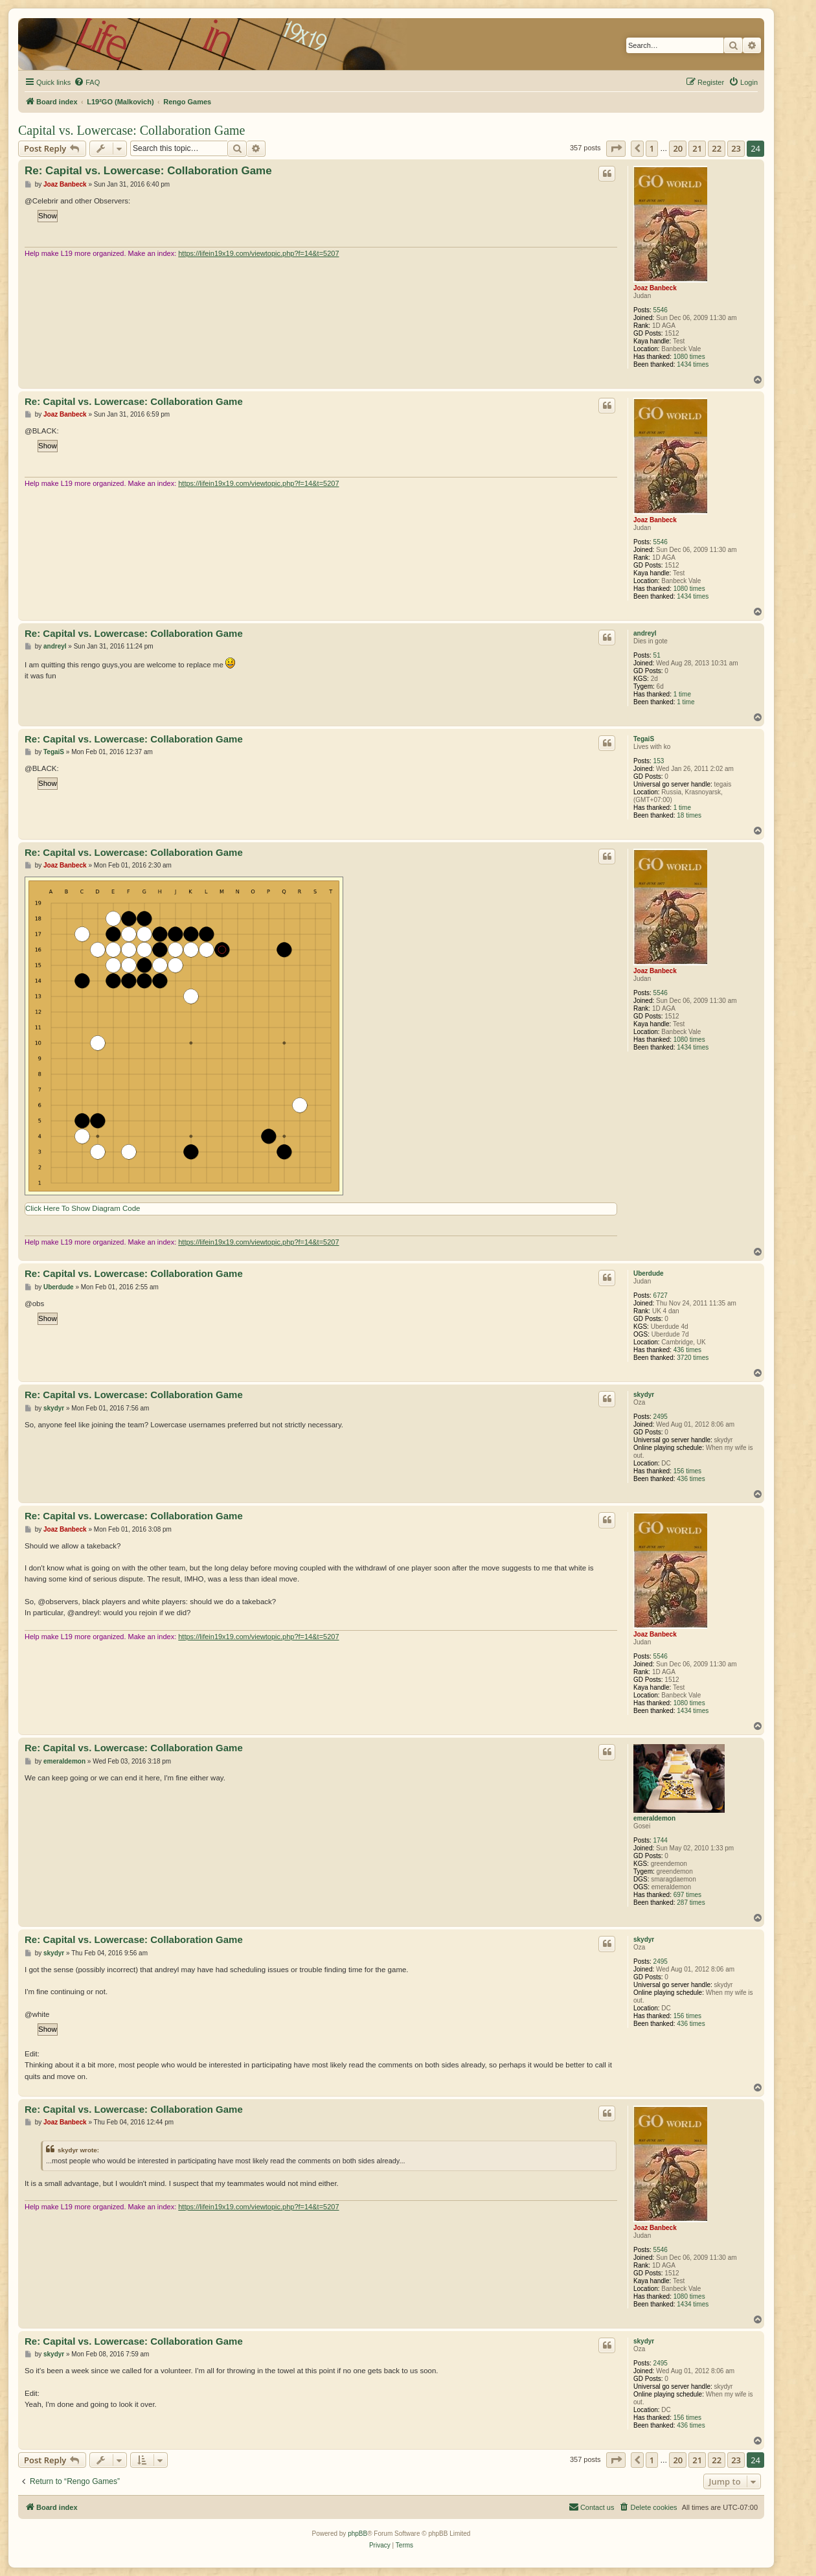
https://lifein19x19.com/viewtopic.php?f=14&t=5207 (258, 253)
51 (657, 655)
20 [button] (678, 148)
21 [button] (697, 148)
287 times (691, 1902)
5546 (660, 310)
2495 (660, 1416)
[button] (616, 148)
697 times (687, 1894)
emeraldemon (654, 1818)
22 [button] (716, 148)
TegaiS (643, 738)
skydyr (643, 1394)
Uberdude (648, 1273)
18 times (689, 815)
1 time (682, 694)
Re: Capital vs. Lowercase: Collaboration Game (148, 171)
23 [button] (736, 148)
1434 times (692, 364)
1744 (660, 1840)
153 (658, 761)
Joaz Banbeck (655, 288)
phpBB (357, 2533)
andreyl (645, 633)
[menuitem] (87, 82)
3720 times (692, 1357)
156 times (687, 1471)
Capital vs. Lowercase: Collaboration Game (131, 130)
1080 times (689, 356)
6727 (660, 1295)
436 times (687, 1349)
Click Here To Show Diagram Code (82, 1208)
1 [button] (652, 148)
